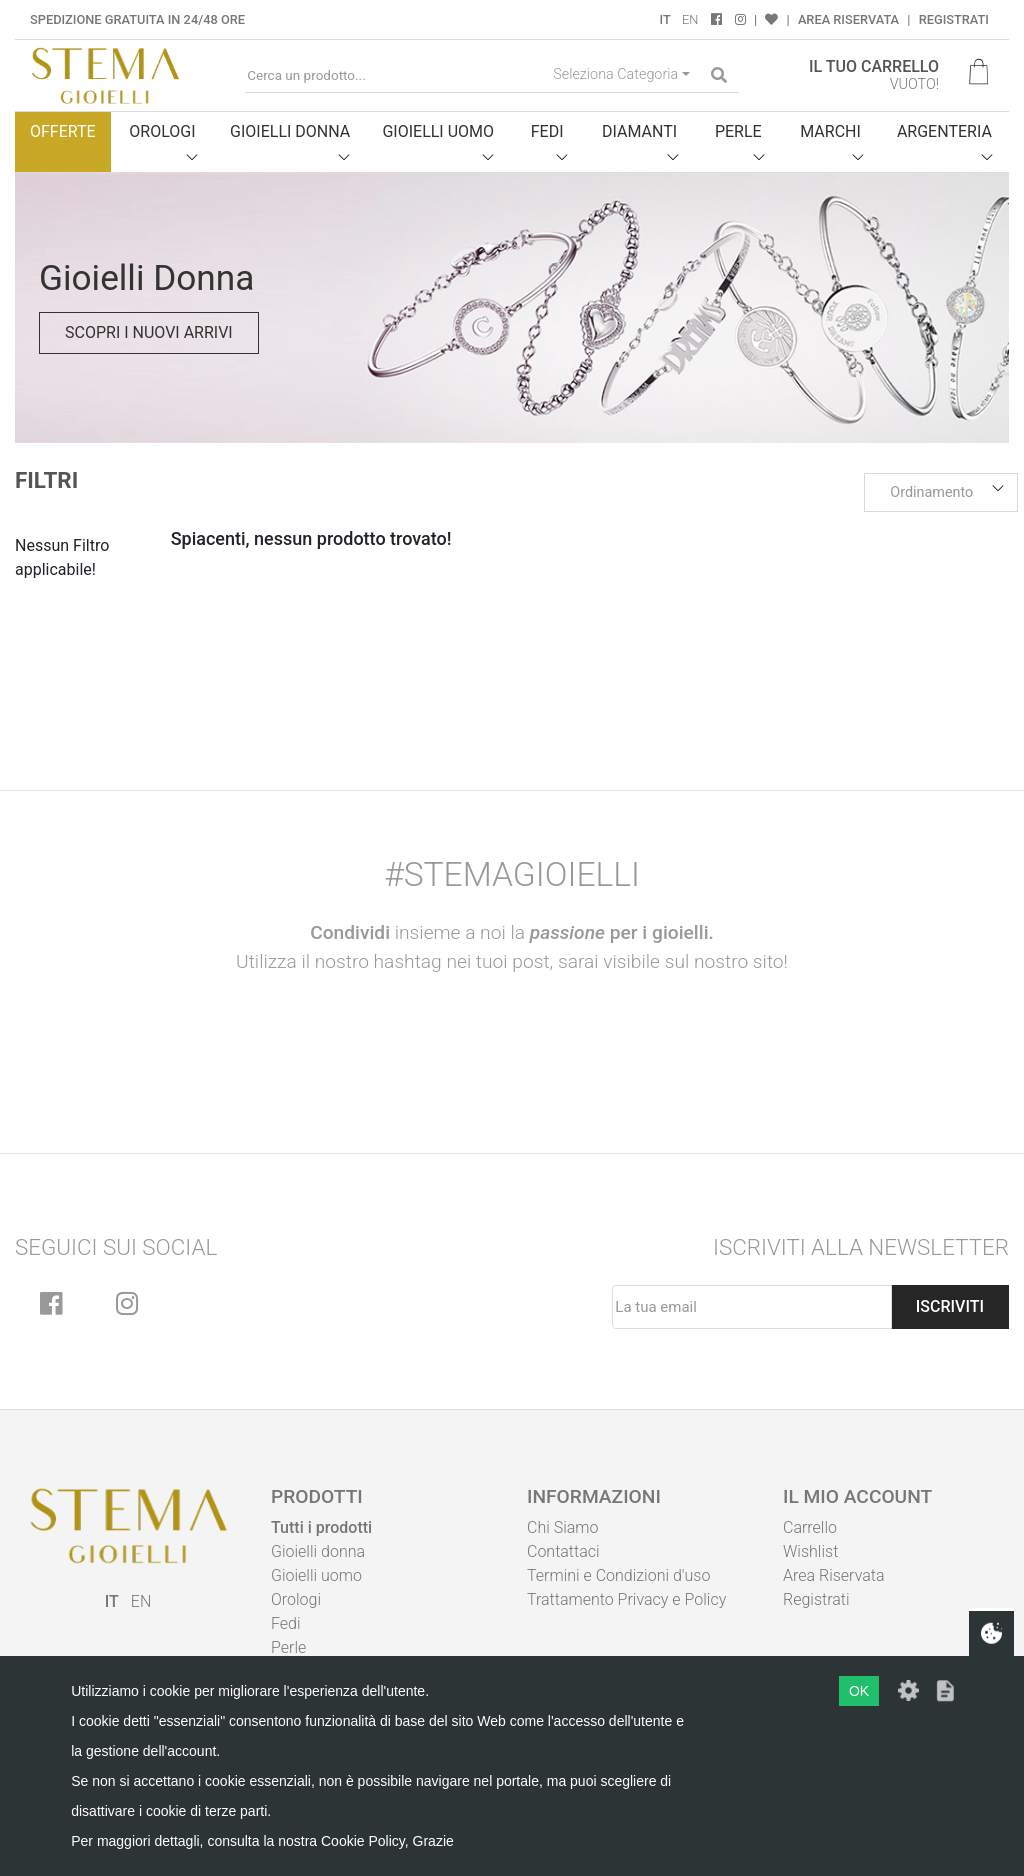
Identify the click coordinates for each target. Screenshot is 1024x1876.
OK (859, 1691)
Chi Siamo (562, 1527)
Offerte (63, 131)
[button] (941, 493)
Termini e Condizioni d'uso (618, 1575)
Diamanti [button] (639, 131)
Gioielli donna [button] (290, 131)
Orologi (296, 1599)
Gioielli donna (318, 1551)
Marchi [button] (830, 131)
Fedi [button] (547, 131)
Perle (288, 1647)
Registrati (954, 19)
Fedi (286, 1623)
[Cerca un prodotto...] (395, 75)
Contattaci (563, 1551)
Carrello (810, 1527)
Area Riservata (848, 19)
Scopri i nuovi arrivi (149, 332)
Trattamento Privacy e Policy (626, 1599)
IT (665, 19)
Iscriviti (950, 1306)
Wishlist (810, 1551)
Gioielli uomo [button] (438, 131)
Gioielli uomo (316, 1575)
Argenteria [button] (944, 131)
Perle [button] (738, 131)
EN (690, 19)
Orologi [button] (162, 131)
